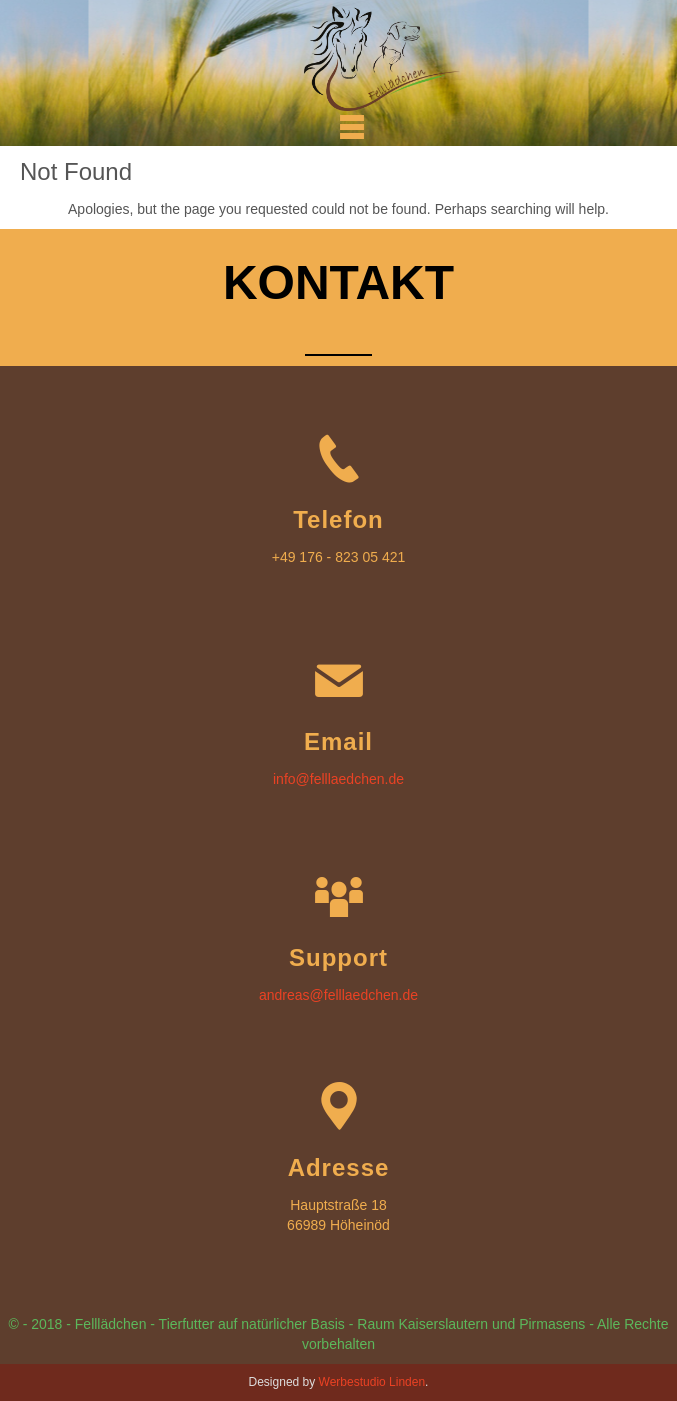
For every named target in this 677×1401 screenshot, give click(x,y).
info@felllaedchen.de (338, 779)
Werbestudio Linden (372, 1382)
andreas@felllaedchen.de (338, 995)
